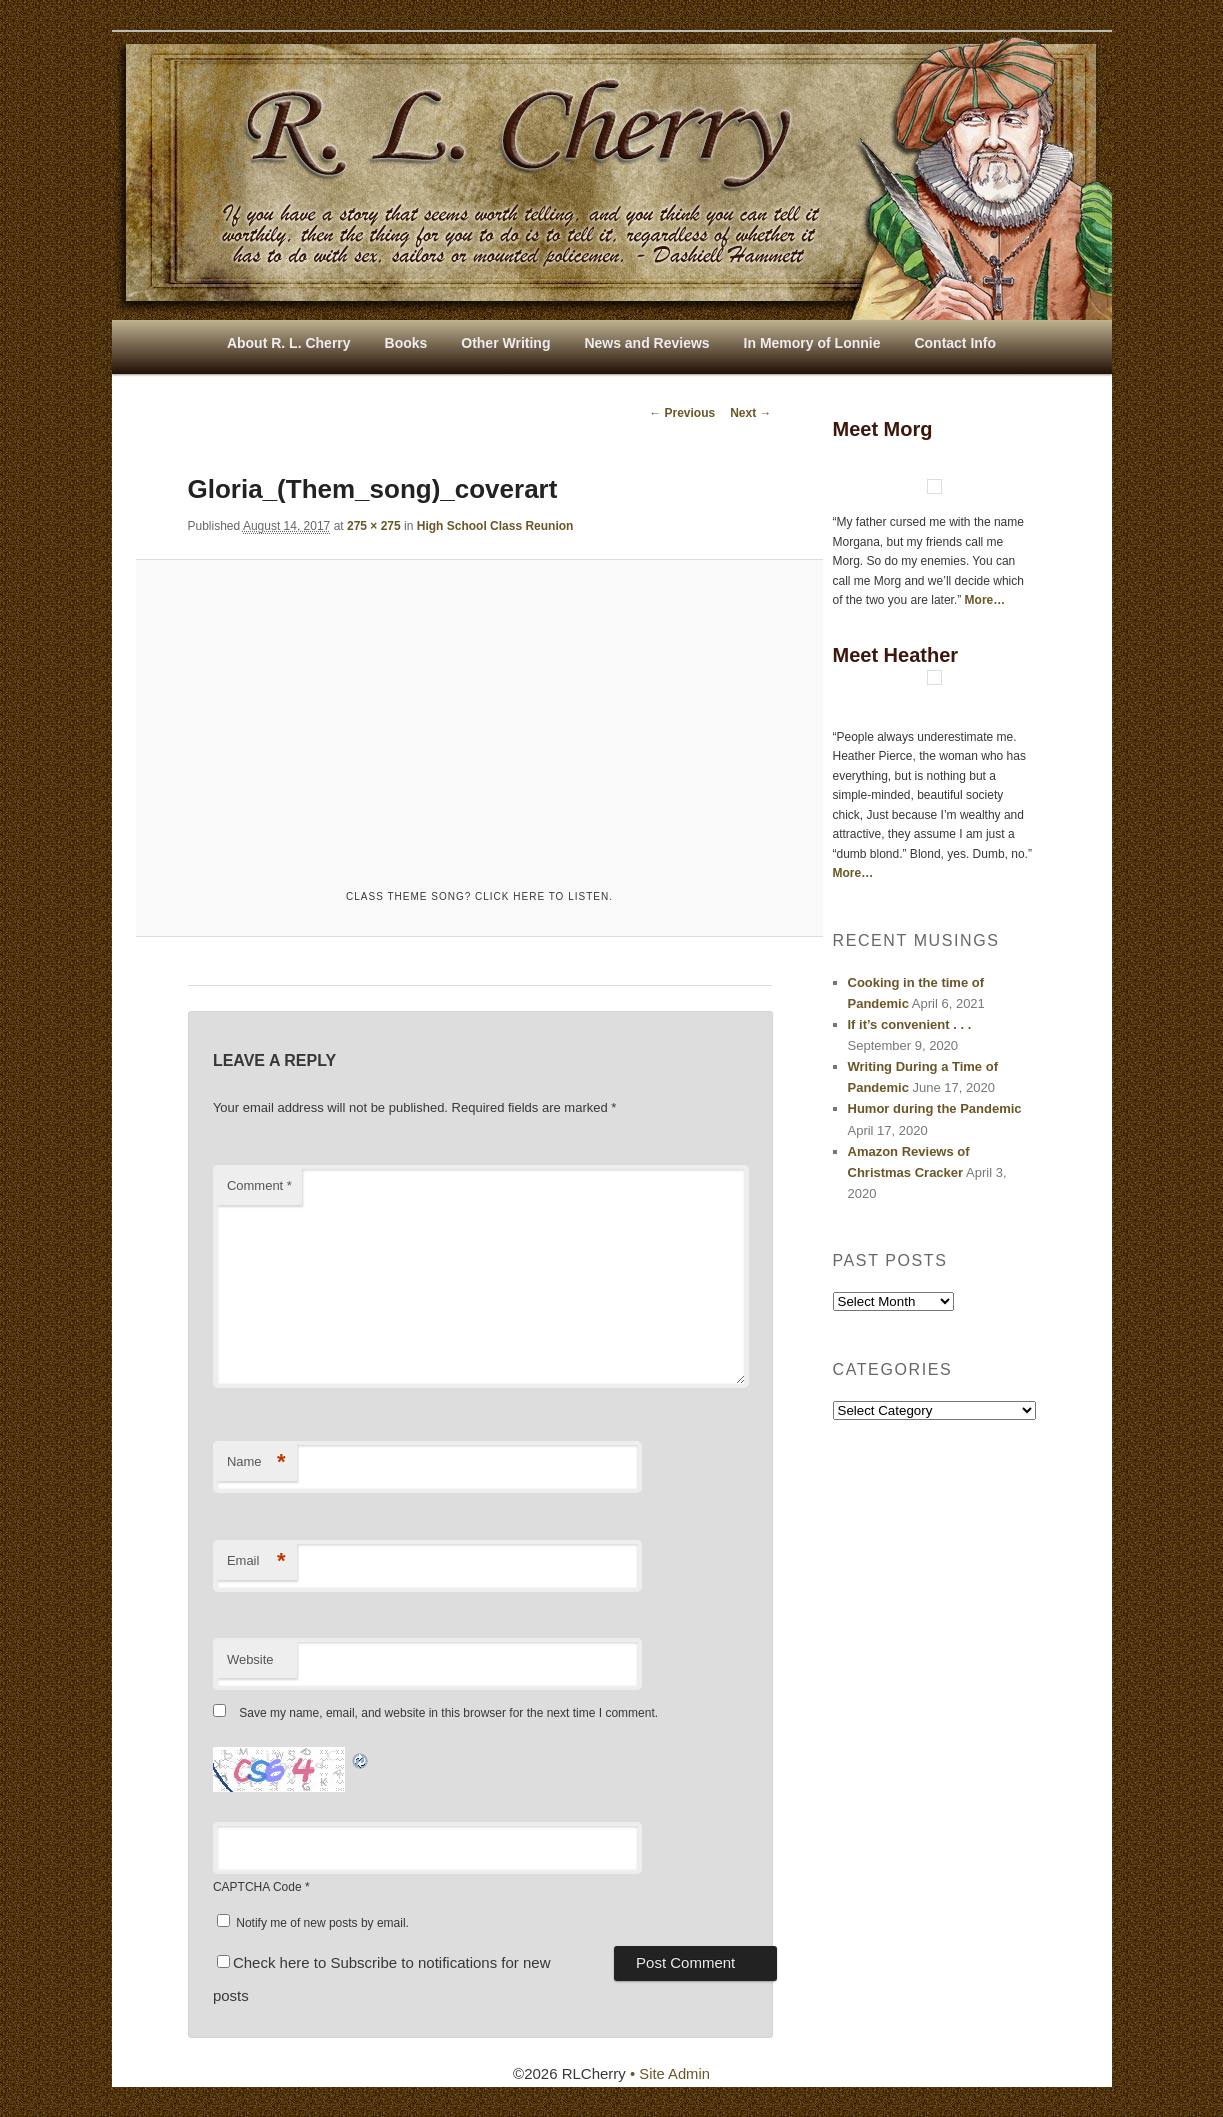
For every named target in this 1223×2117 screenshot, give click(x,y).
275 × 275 (374, 526)
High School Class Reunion (495, 526)
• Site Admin (669, 2074)
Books (406, 343)
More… (985, 600)
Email (256, 1561)
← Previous (682, 413)
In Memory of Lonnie (812, 343)
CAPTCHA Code (257, 1887)
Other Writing (505, 343)
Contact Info (955, 343)
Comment (259, 1186)
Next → (750, 413)
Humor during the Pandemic (935, 1108)
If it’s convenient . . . (910, 1024)
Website (250, 1659)
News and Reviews (646, 343)
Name (256, 1463)
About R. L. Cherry (289, 343)
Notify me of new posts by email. (322, 1923)
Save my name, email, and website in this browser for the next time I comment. (448, 1714)
